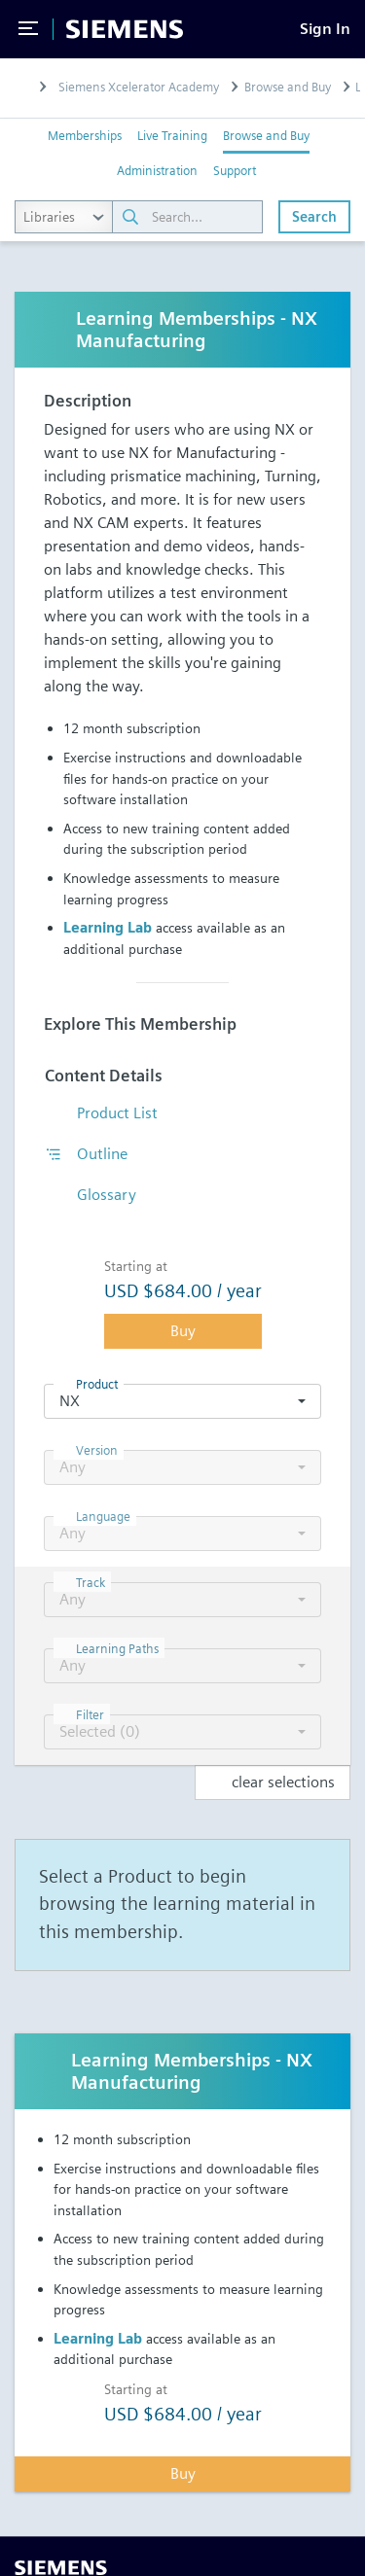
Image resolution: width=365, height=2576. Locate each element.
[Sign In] (325, 28)
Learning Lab (107, 927)
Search (314, 216)
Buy (183, 1331)
